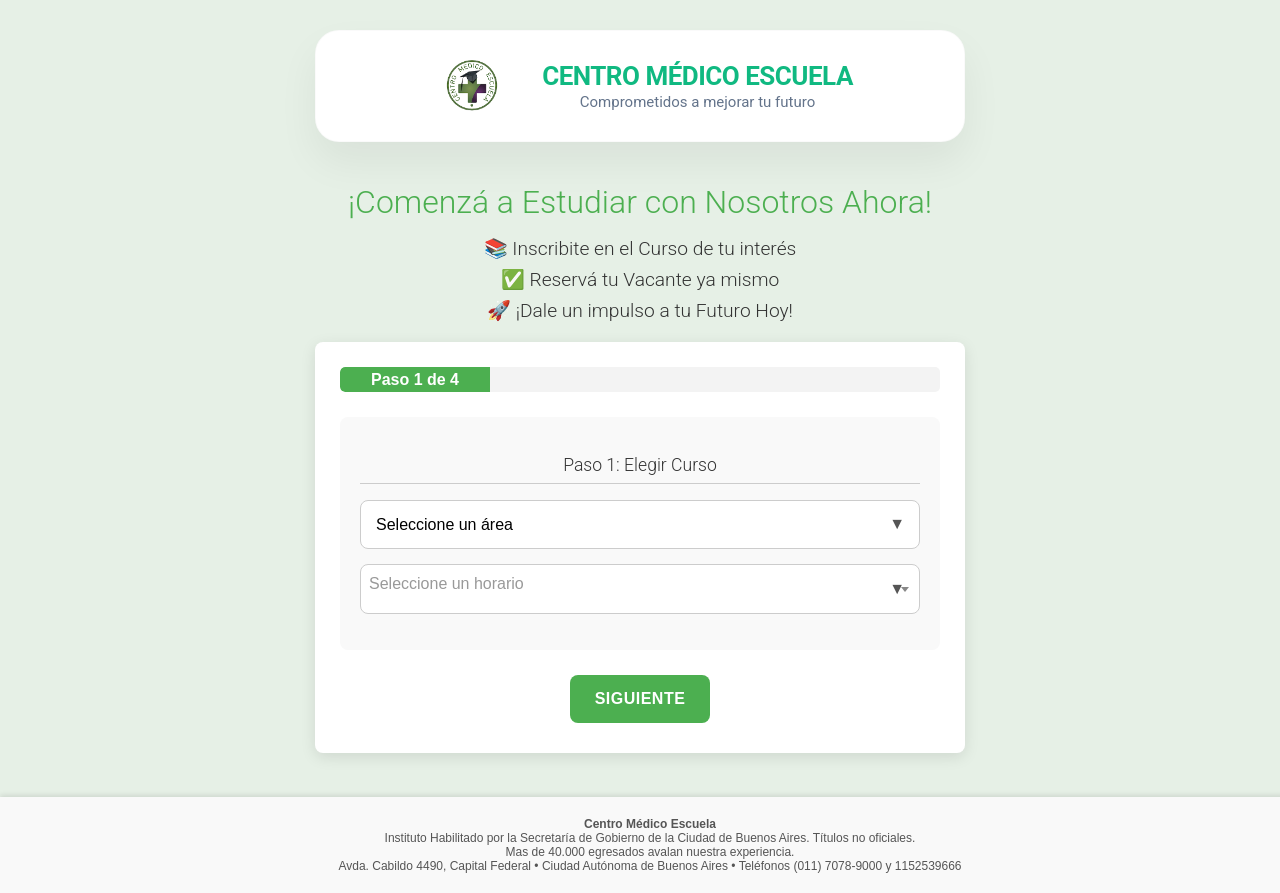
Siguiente (640, 698)
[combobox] (640, 589)
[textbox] (640, 584)
